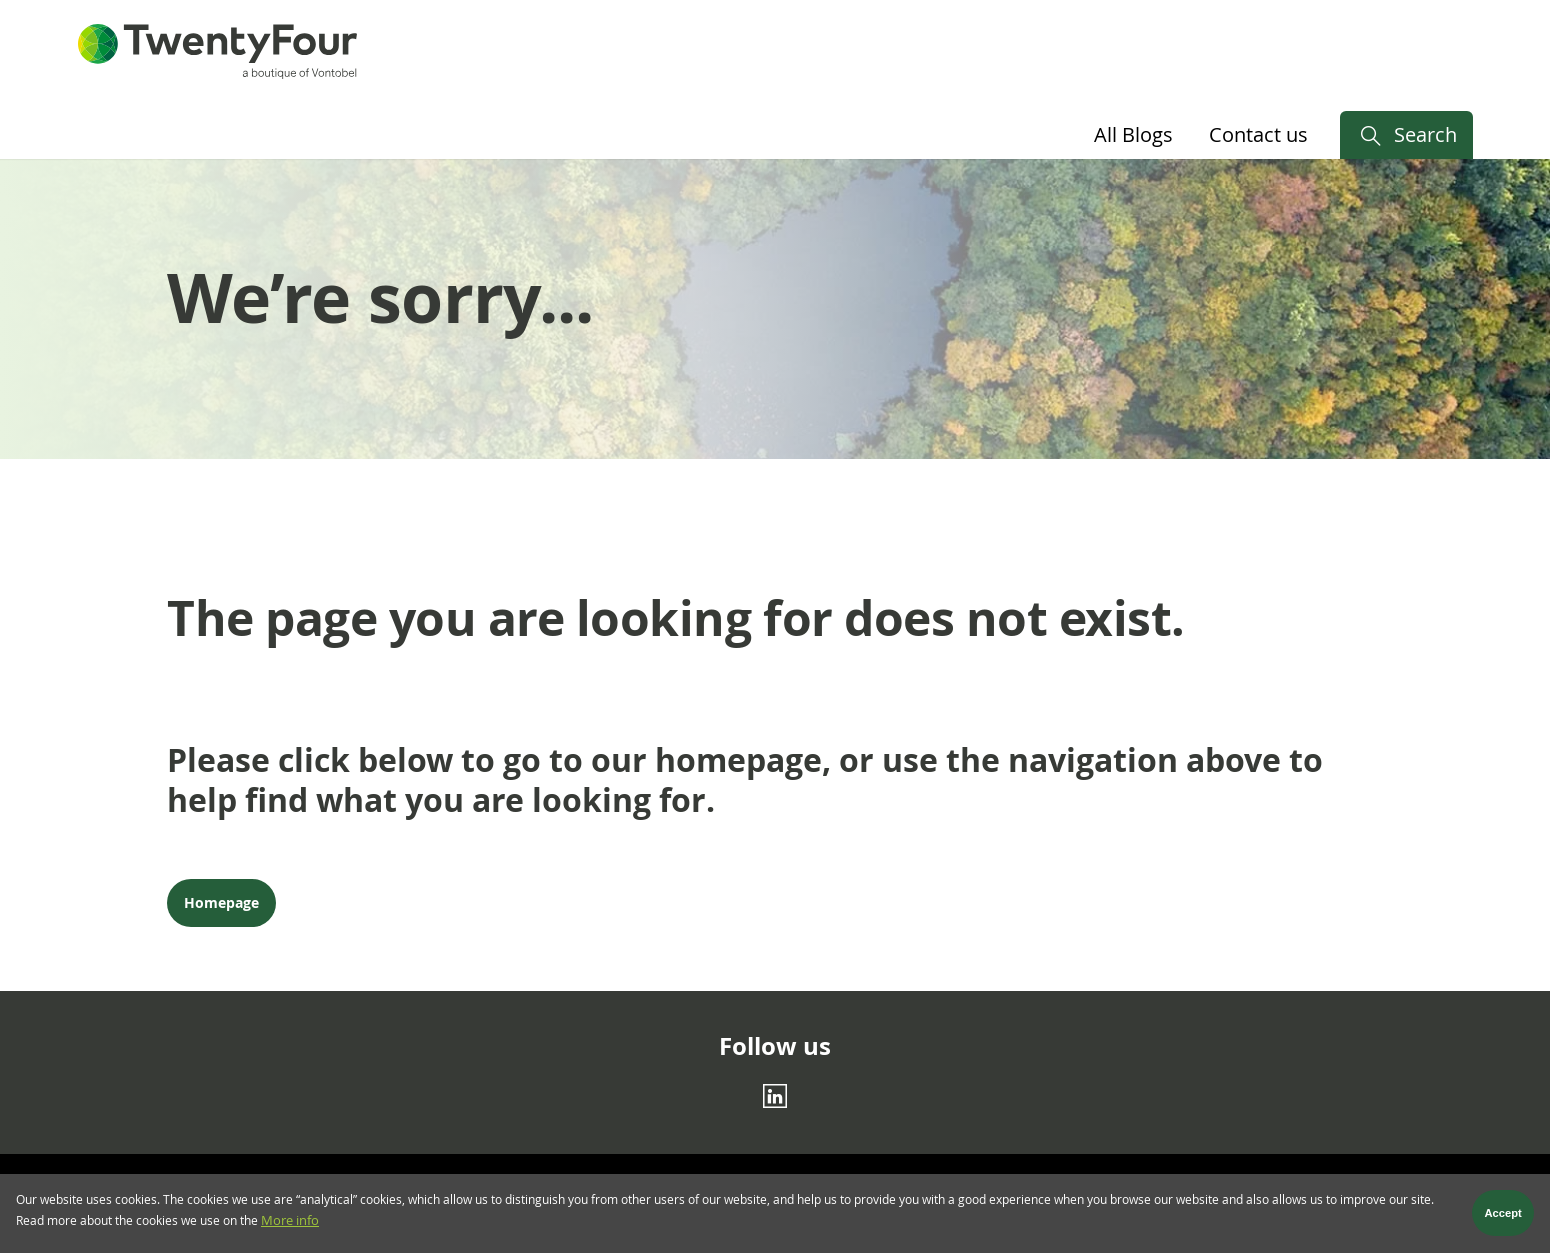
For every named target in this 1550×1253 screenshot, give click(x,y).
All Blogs (1133, 134)
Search (1425, 134)
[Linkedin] (775, 1095)
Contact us (1258, 134)
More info (290, 1225)
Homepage (221, 902)
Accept (1503, 1218)
